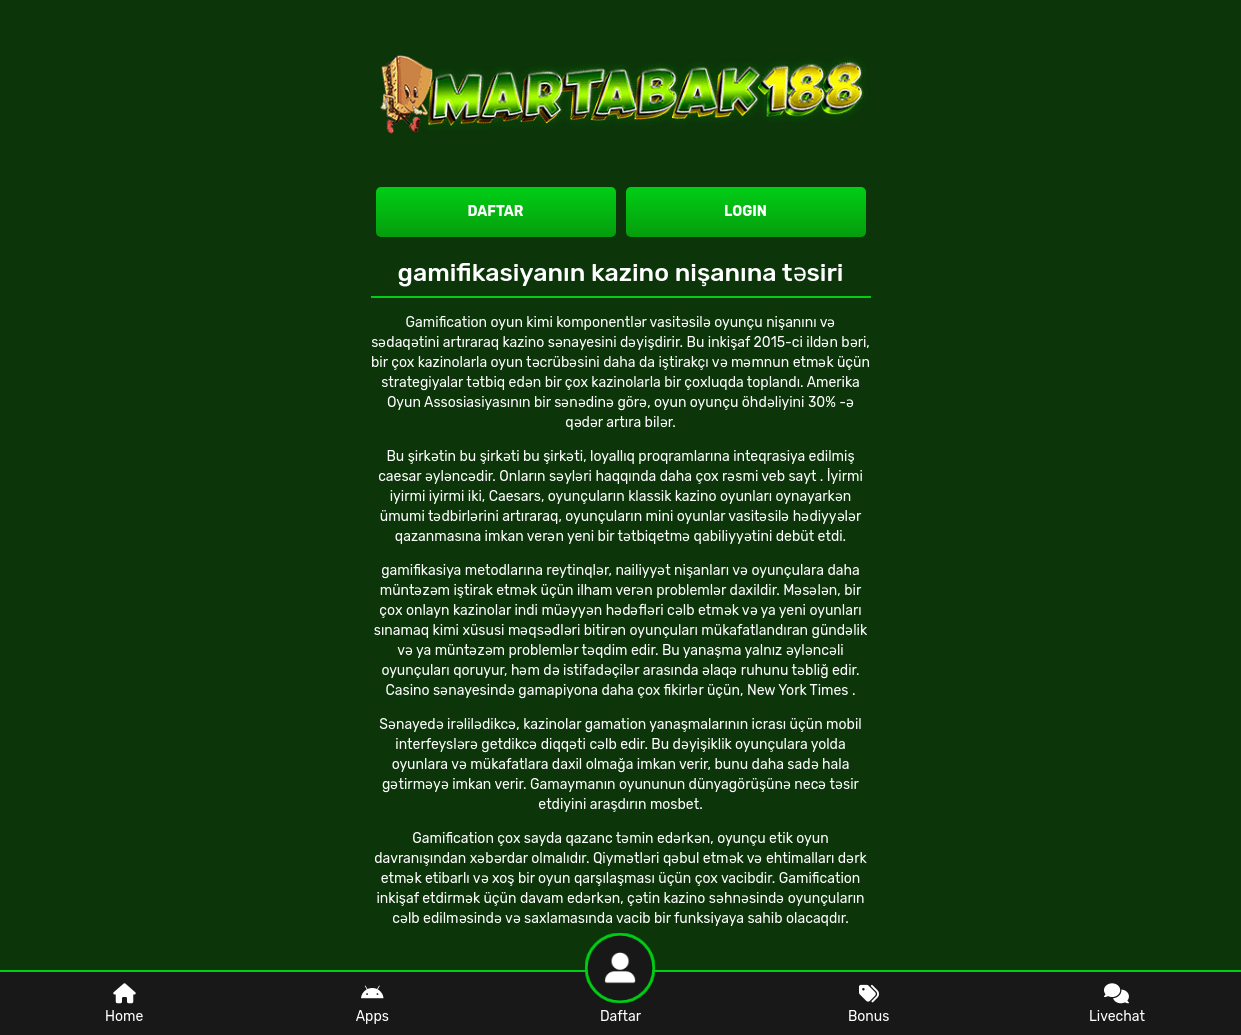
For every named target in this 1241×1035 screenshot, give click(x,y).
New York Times (799, 690)
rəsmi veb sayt (771, 476)
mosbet (674, 804)
